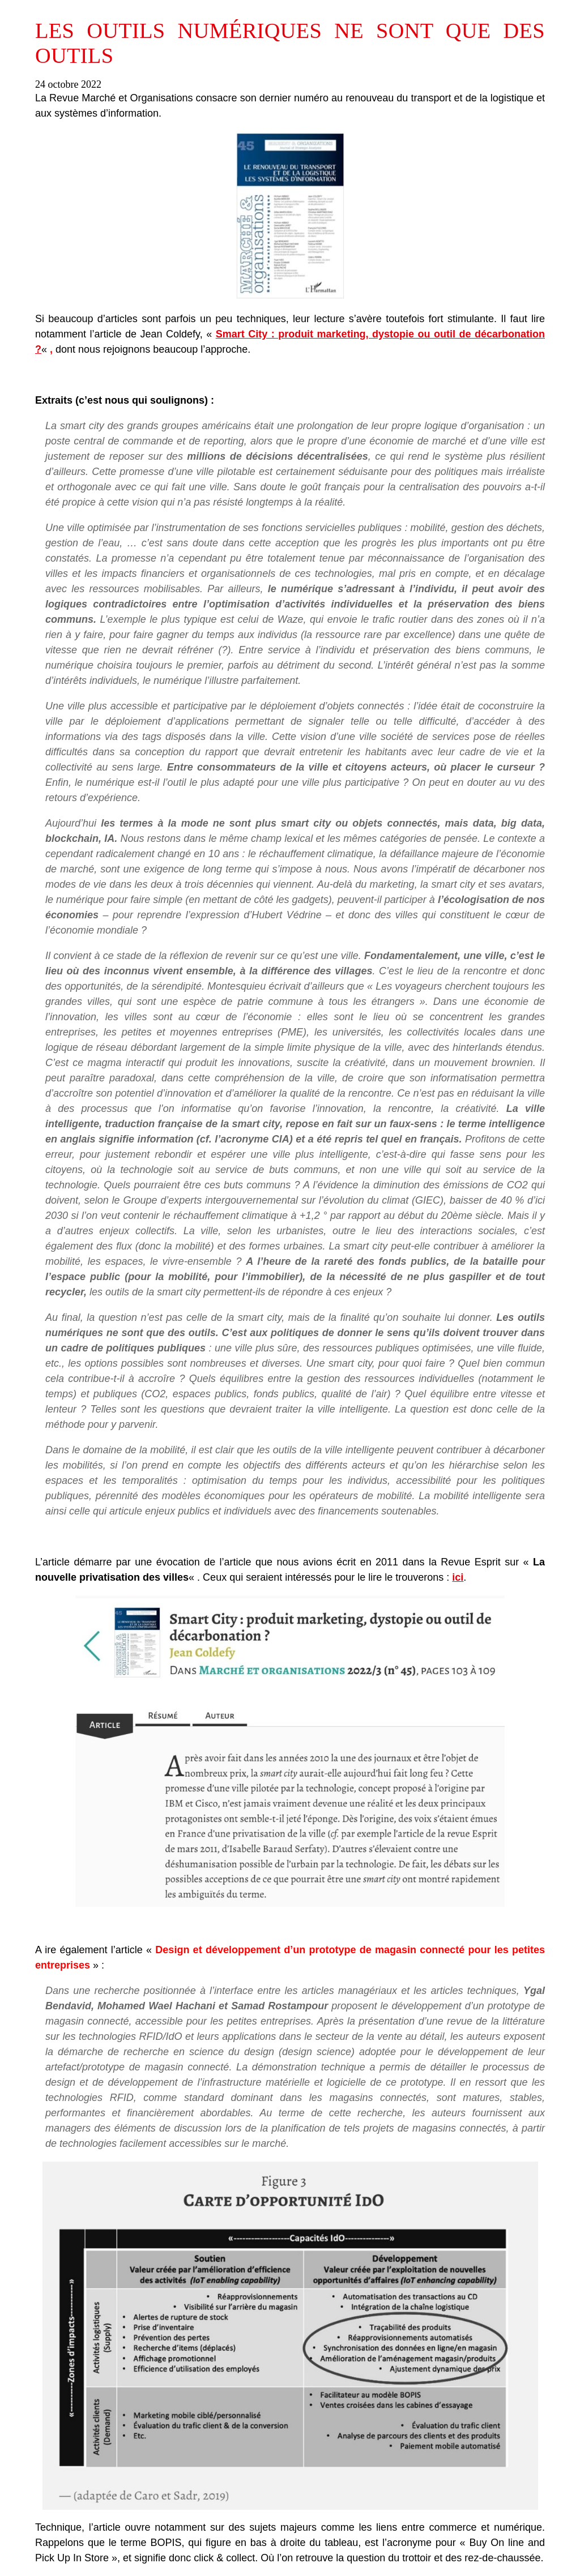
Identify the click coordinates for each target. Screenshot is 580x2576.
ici (457, 1577)
